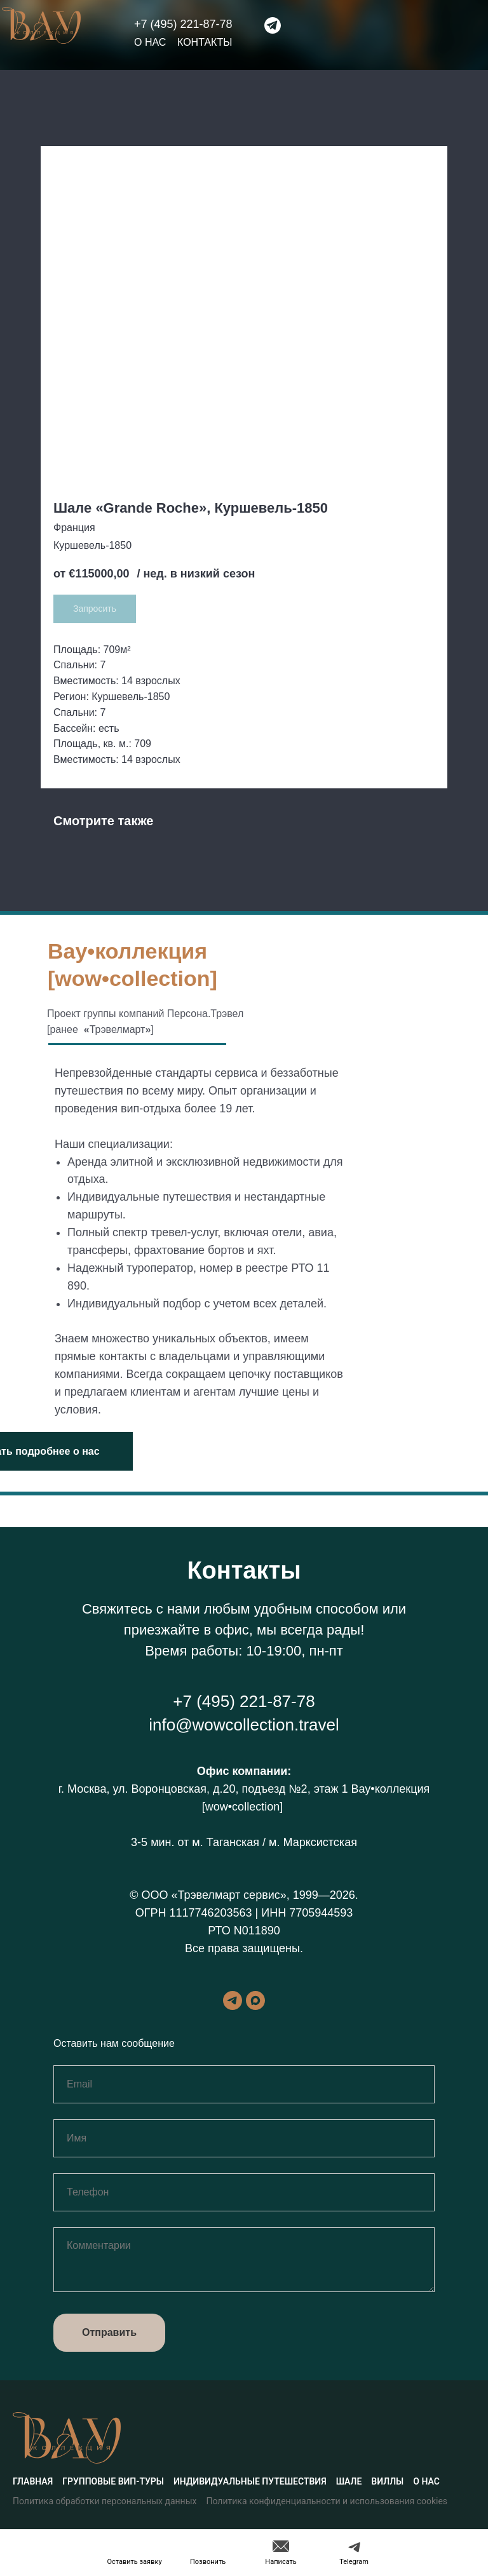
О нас (150, 42)
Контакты (204, 42)
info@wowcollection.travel (244, 1724)
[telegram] (232, 2000)
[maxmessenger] (255, 2000)
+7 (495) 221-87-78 (183, 24)
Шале (349, 2481)
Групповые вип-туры (113, 2481)
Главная (33, 2481)
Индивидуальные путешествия (250, 2481)
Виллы (387, 2481)
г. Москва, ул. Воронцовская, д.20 (147, 1789)
